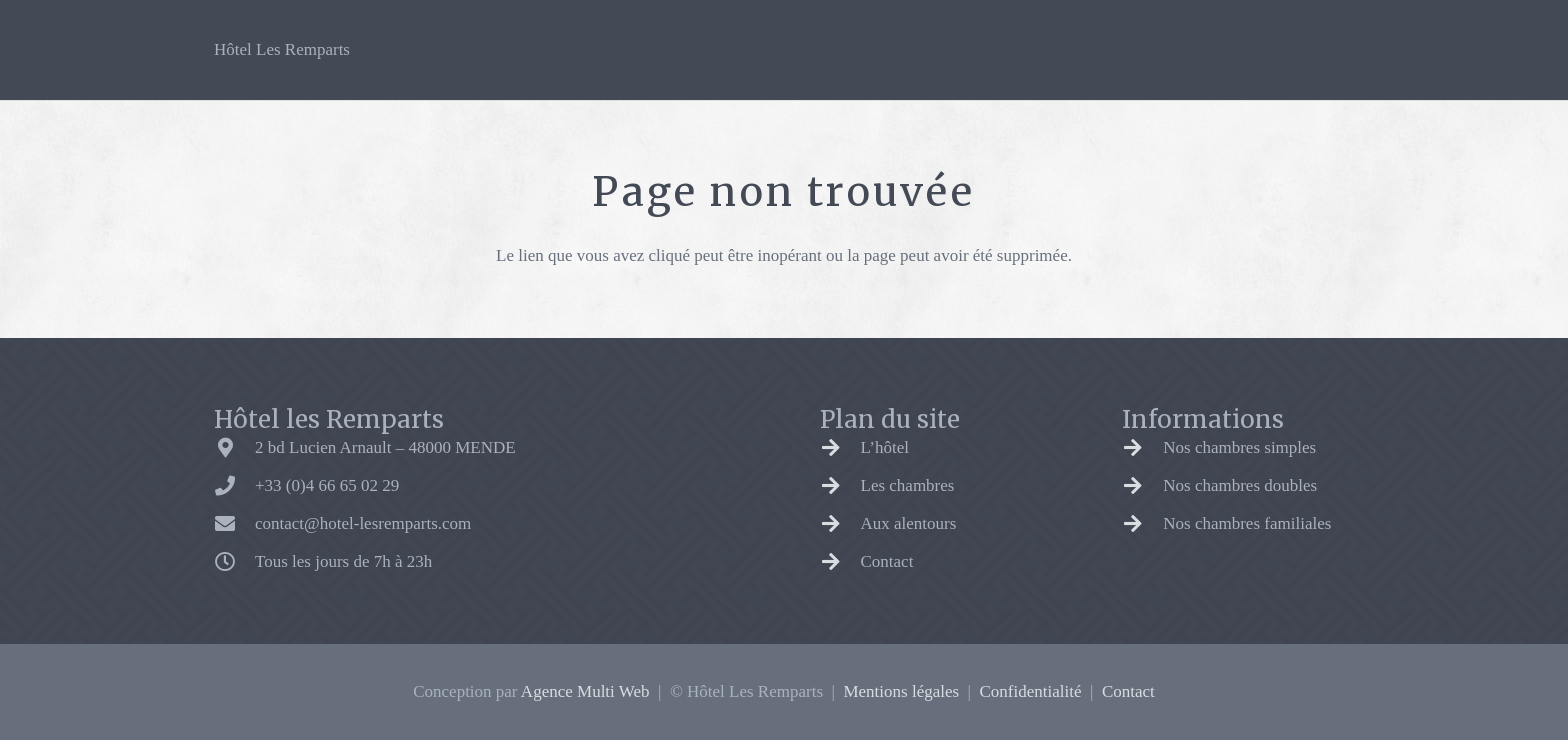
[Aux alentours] (840, 524)
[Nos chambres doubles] (1142, 486)
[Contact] (840, 562)
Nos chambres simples (1239, 447)
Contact (887, 561)
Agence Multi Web (585, 691)
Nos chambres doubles (1240, 485)
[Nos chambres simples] (1142, 448)
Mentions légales (901, 691)
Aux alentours (909, 523)
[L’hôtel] (840, 448)
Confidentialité (1031, 691)
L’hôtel (885, 447)
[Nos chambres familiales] (1142, 524)
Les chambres (908, 485)
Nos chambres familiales (1247, 523)
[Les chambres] (840, 486)
